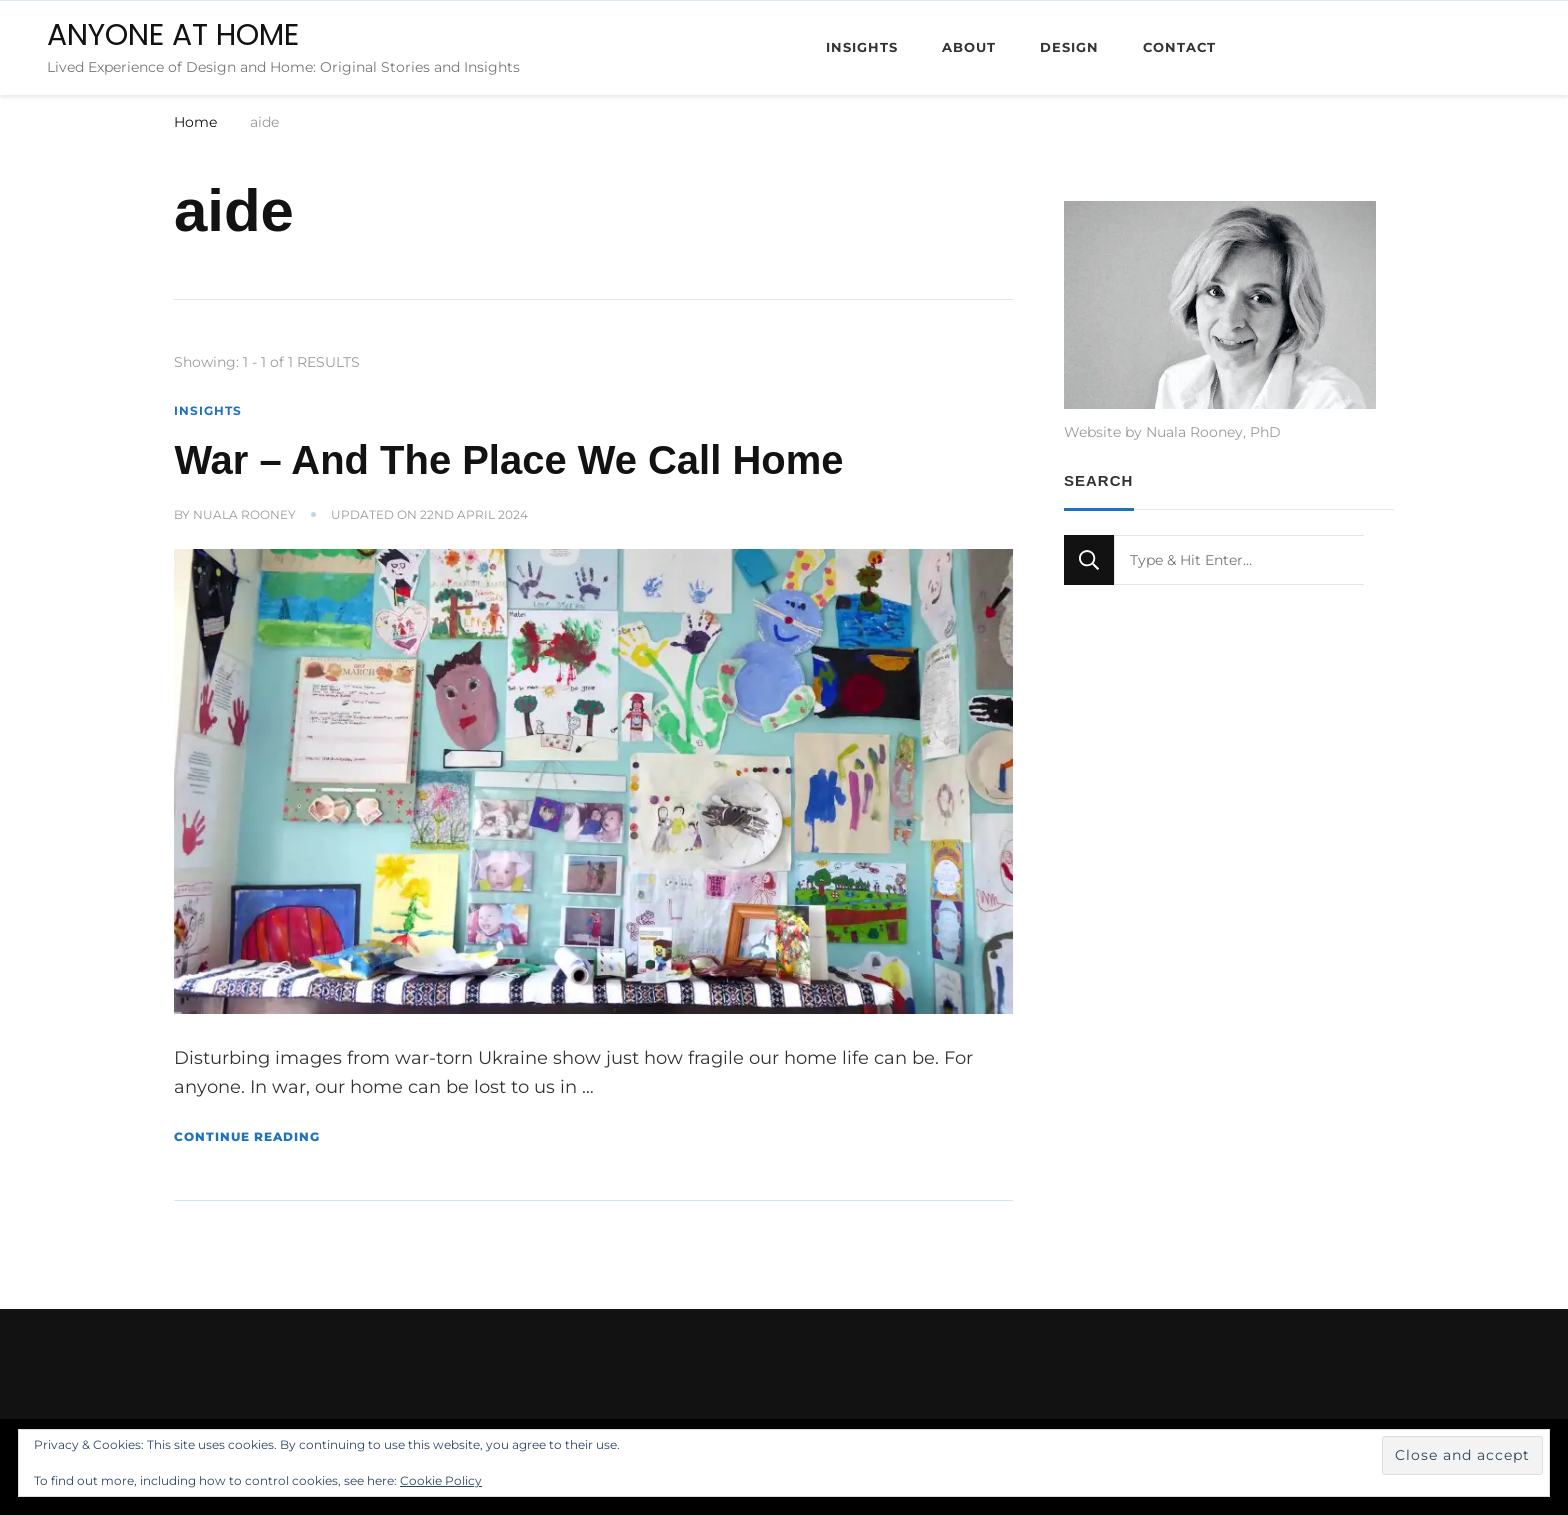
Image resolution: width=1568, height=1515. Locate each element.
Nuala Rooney (244, 514)
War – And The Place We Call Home (508, 460)
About (969, 47)
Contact (1179, 47)
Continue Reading (247, 1136)
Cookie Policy (441, 1480)
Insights (862, 47)
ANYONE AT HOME (173, 35)
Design (1069, 47)
